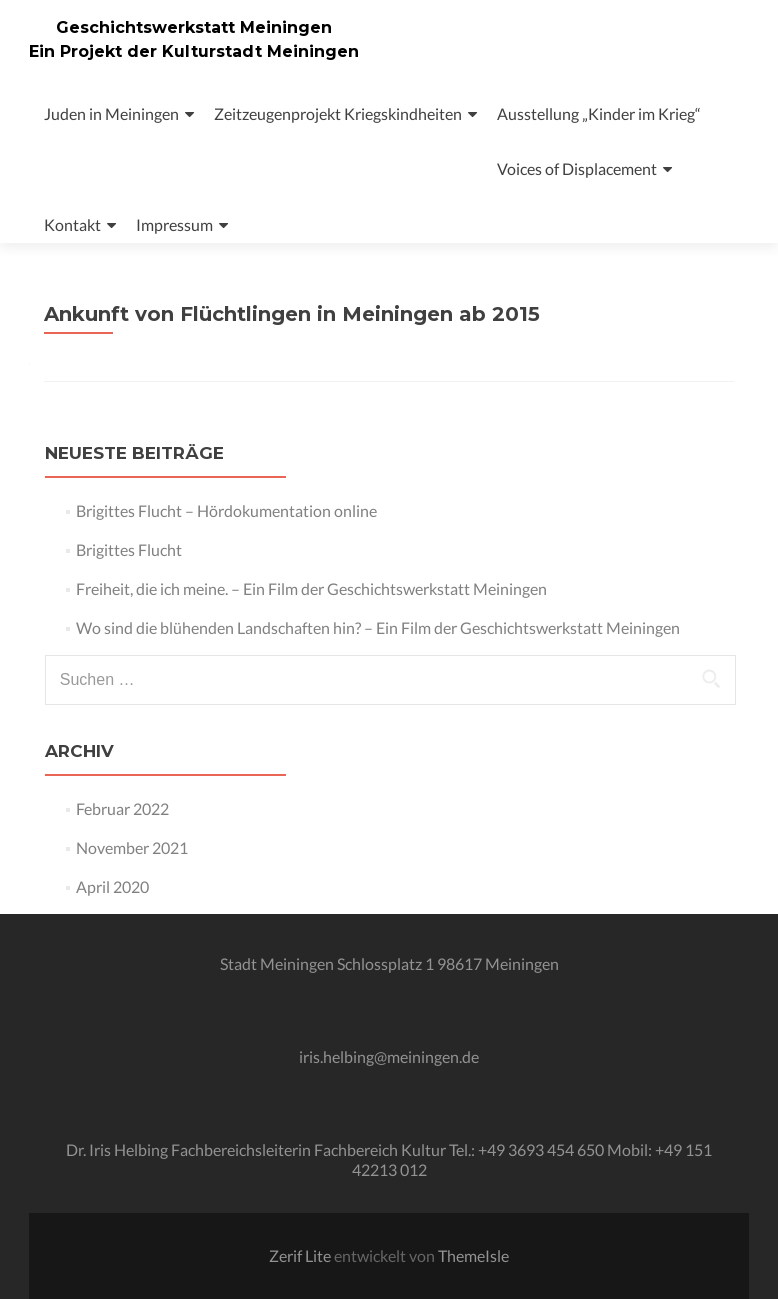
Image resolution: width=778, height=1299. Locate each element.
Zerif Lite (301, 1255)
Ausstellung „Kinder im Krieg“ (599, 113)
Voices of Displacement (577, 168)
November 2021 (132, 847)
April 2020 (112, 886)
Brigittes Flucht (129, 549)
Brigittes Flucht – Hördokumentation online (226, 510)
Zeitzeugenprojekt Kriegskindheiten (338, 113)
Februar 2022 (122, 808)
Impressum (174, 224)
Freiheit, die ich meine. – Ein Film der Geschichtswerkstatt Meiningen (311, 588)
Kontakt (72, 224)
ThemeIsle (473, 1255)
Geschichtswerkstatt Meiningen (194, 27)
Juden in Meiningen (111, 113)
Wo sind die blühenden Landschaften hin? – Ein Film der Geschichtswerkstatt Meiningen (378, 627)
